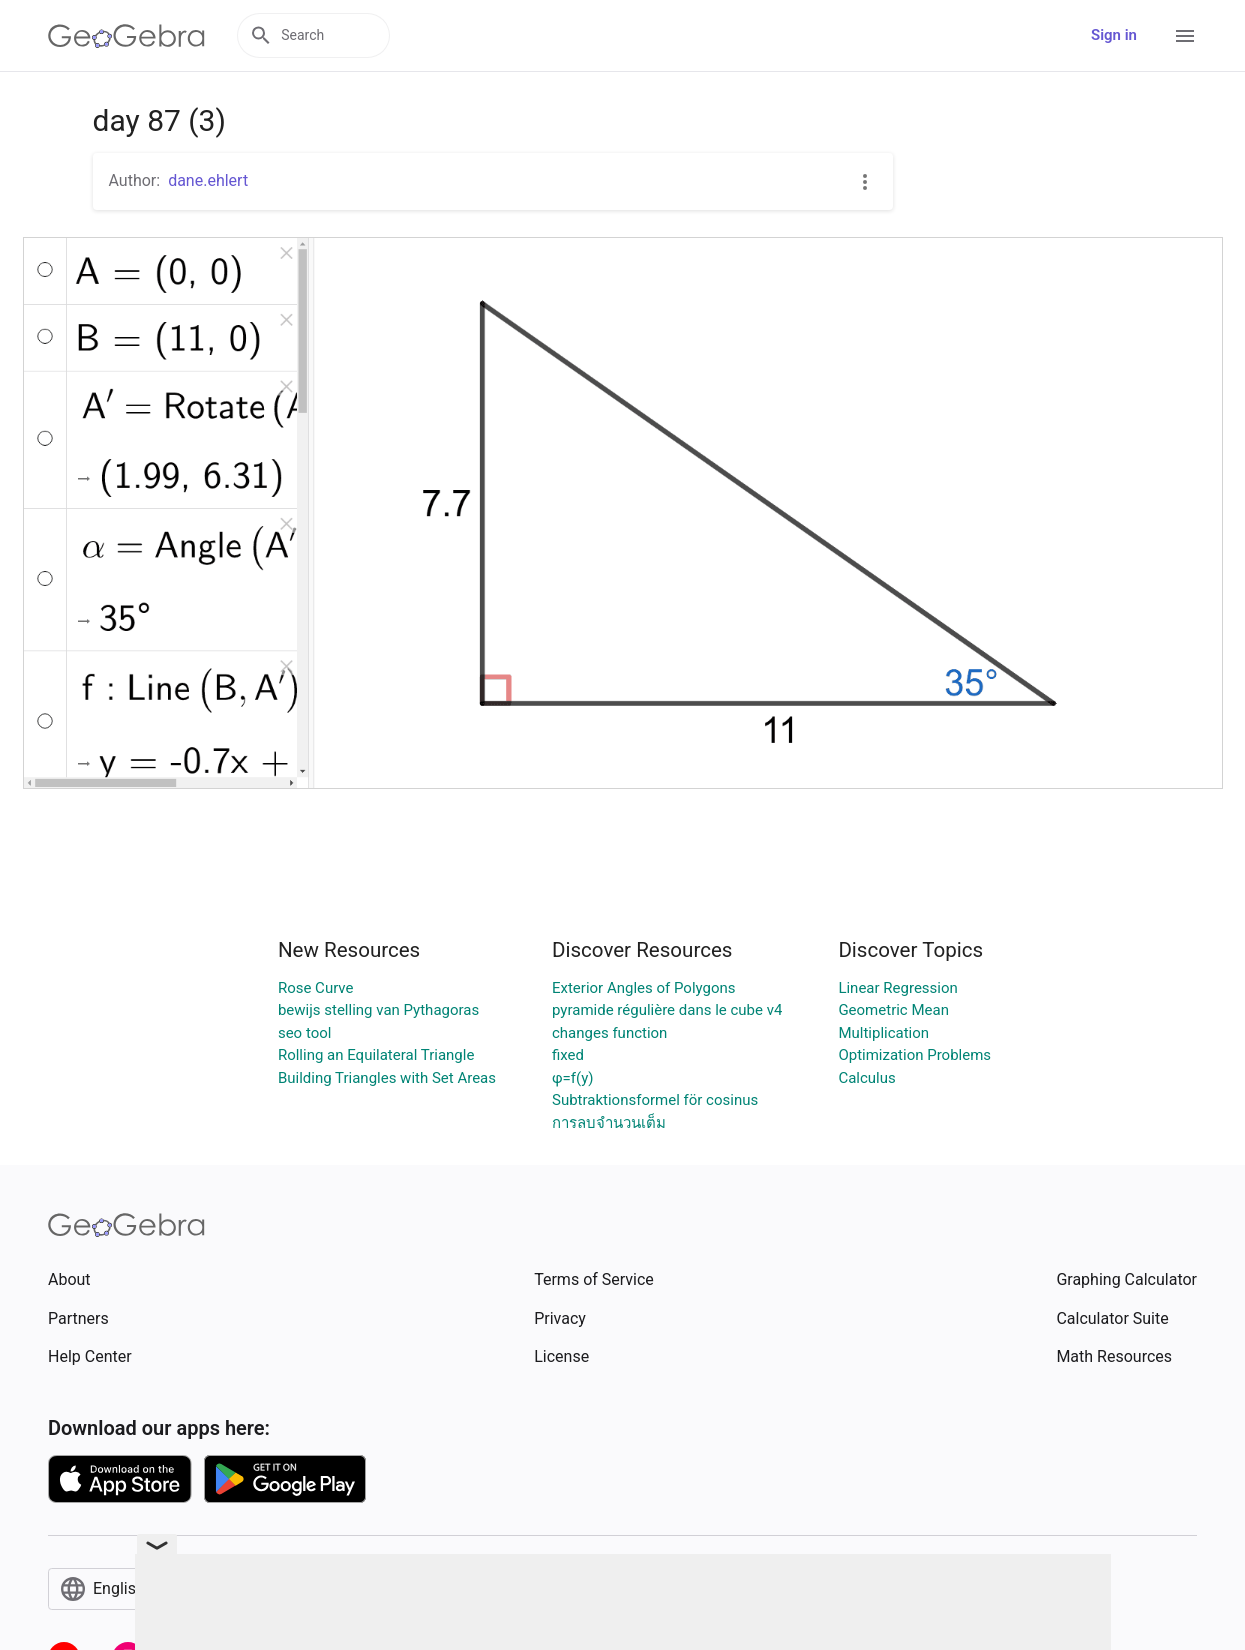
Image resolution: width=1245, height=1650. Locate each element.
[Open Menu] (1185, 36)
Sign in (1114, 35)
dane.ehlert (208, 180)
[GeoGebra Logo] (126, 36)
